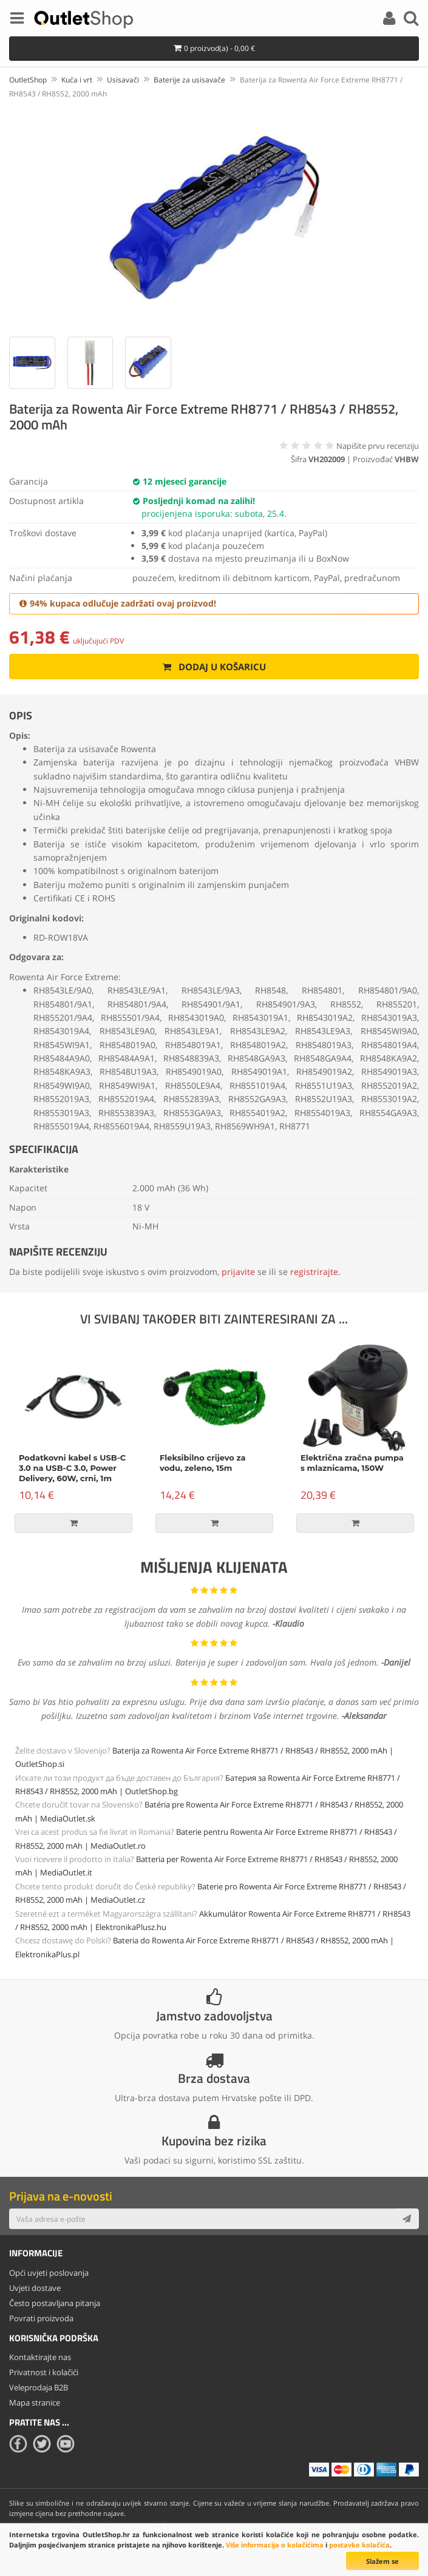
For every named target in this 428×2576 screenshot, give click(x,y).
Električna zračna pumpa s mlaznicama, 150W (352, 1463)
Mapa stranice (34, 2402)
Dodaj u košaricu (214, 667)
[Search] (411, 20)
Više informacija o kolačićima (275, 2544)
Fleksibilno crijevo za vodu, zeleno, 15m (203, 1463)
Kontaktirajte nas (40, 2357)
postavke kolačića (359, 2544)
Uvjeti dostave (35, 2287)
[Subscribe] (407, 2218)
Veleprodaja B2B (38, 2387)
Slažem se (382, 2561)
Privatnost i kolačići (43, 2372)
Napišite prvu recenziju (377, 445)
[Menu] (17, 20)
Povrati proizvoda (41, 2318)
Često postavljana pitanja (54, 2303)
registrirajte (314, 1271)
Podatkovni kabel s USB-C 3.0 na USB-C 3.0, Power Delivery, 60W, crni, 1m (72, 1468)
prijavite (238, 1271)
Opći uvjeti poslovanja (49, 2272)
